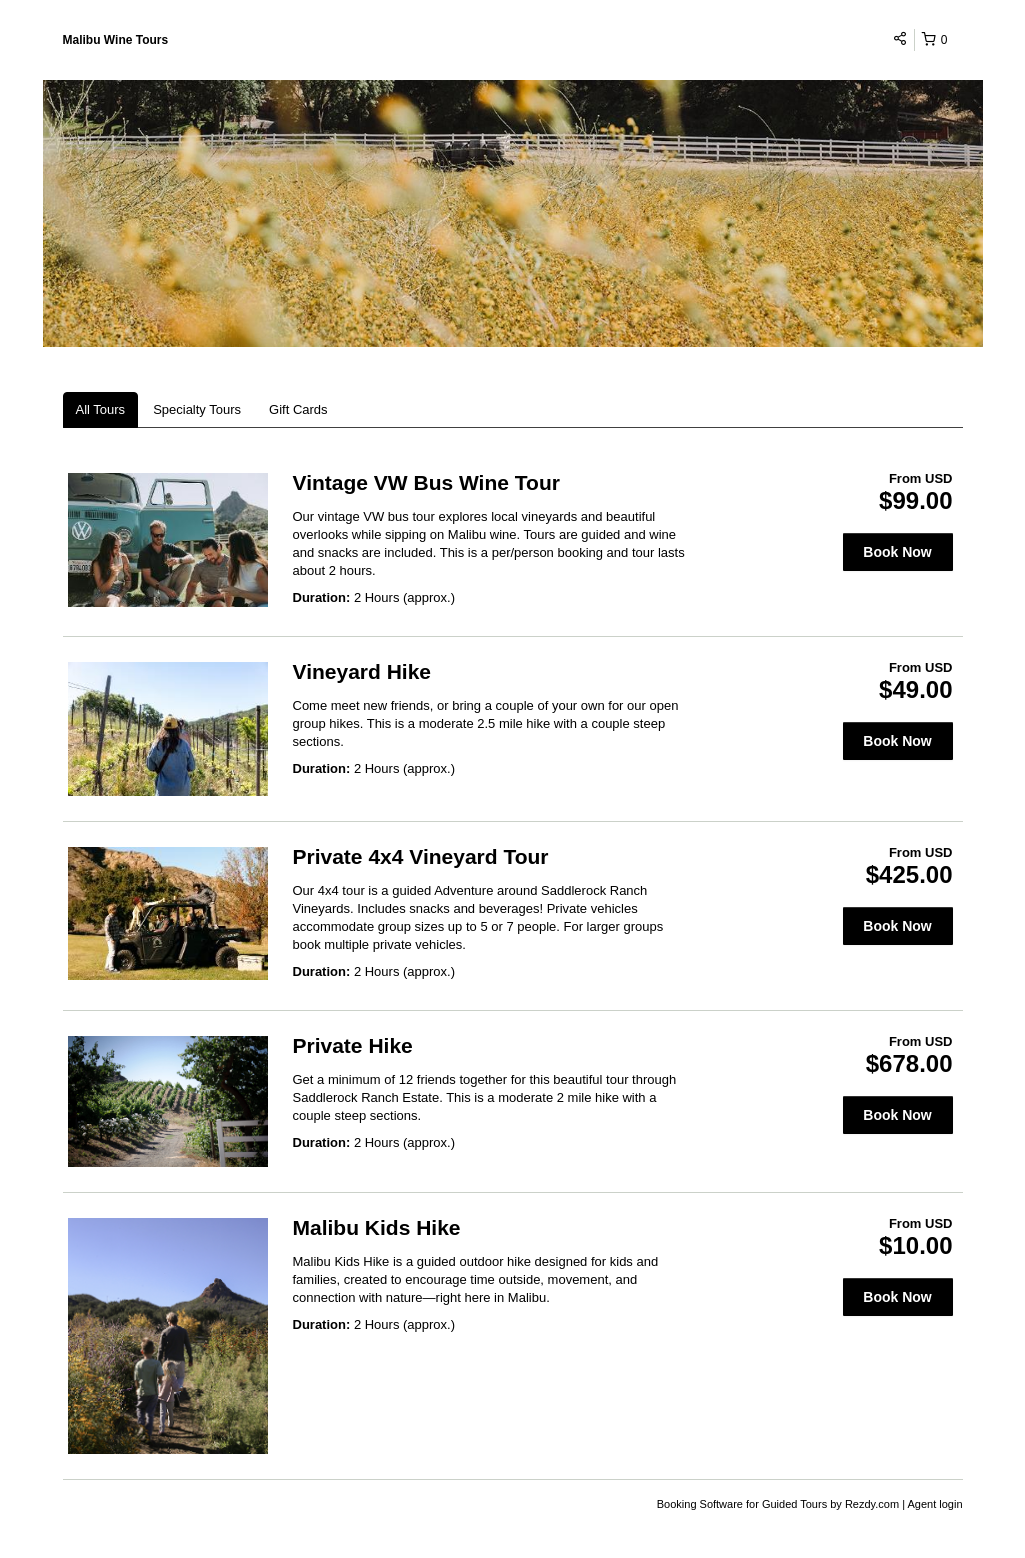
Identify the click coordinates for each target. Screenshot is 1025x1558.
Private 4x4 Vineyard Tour (421, 856)
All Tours (101, 409)
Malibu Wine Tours (116, 40)
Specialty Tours (197, 409)
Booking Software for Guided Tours (743, 1504)
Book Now (897, 552)
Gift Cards (298, 409)
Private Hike (353, 1045)
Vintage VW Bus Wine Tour (426, 482)
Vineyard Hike (362, 671)
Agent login (934, 1504)
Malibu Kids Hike (377, 1227)
